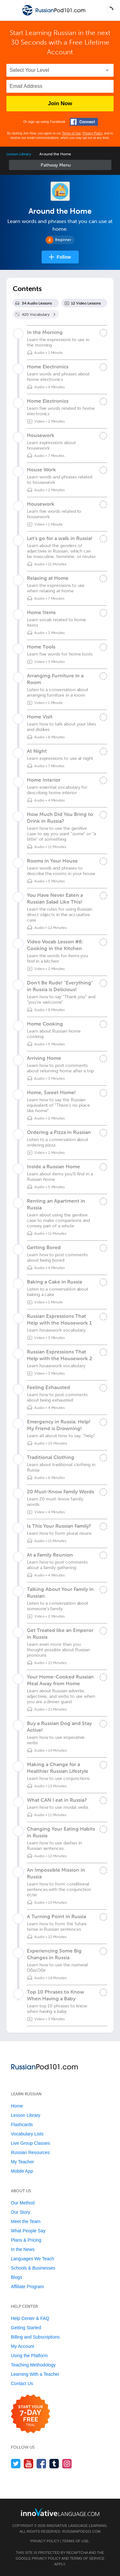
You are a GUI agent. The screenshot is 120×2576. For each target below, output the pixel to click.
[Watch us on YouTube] (29, 2464)
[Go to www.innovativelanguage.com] (60, 2512)
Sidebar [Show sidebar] (60, 165)
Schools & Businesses (33, 2268)
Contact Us (22, 2383)
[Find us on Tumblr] (54, 2464)
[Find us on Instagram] (67, 2464)
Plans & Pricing (26, 2240)
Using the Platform (29, 2355)
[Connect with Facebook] (84, 121)
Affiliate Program (27, 2286)
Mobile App (22, 2171)
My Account (22, 2346)
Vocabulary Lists (27, 2133)
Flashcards (22, 2124)
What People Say (28, 2230)
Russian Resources (30, 2152)
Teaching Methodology (33, 2364)
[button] (109, 10)
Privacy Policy (92, 133)
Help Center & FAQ (30, 2318)
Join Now (60, 103)
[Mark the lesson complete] (103, 333)
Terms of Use (71, 133)
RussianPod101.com (81, 2531)
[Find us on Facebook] (41, 2464)
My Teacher (22, 2161)
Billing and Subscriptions (35, 2337)
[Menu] (10, 10)
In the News (23, 2249)
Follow (64, 257)
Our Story (20, 2212)
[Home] (54, 15)
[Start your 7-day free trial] (30, 2414)
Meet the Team (25, 2221)
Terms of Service (87, 2558)
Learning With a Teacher (35, 2374)
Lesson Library (18, 154)
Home (17, 2105)
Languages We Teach (32, 2258)
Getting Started (26, 2327)
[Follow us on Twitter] (16, 2464)
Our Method (23, 2202)
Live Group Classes (30, 2143)
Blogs (16, 2277)
